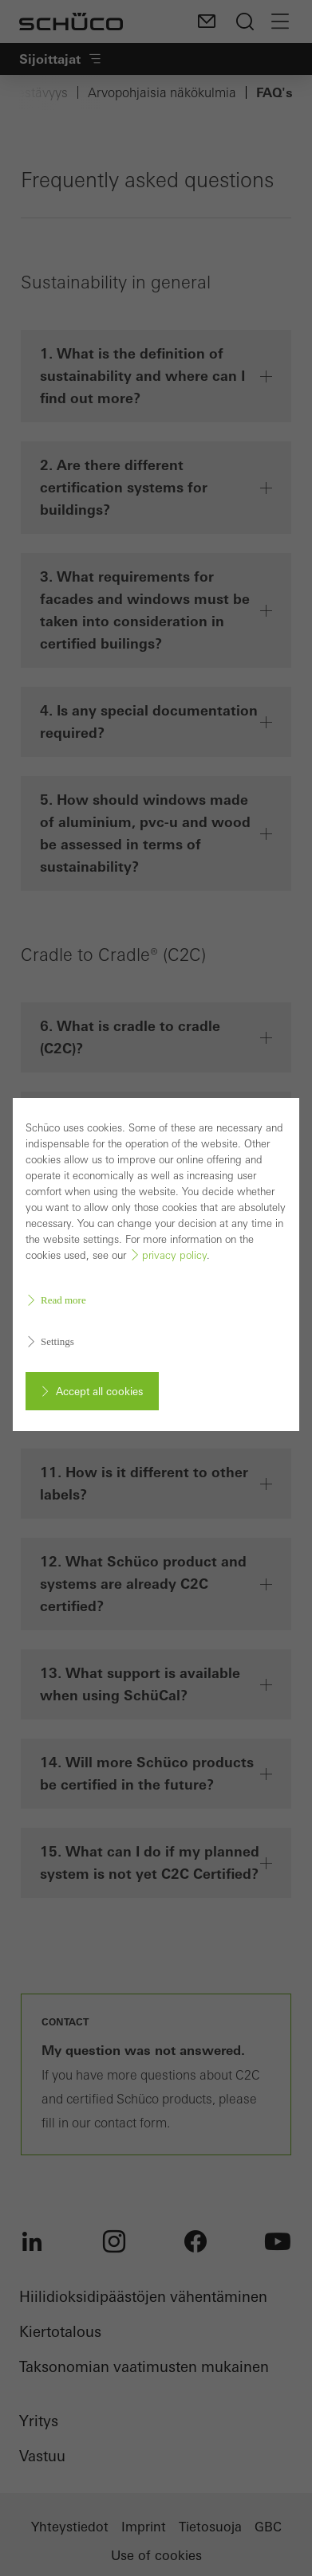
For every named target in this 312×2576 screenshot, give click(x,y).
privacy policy (174, 1254)
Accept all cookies (99, 1389)
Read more (63, 1298)
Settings (57, 1340)
